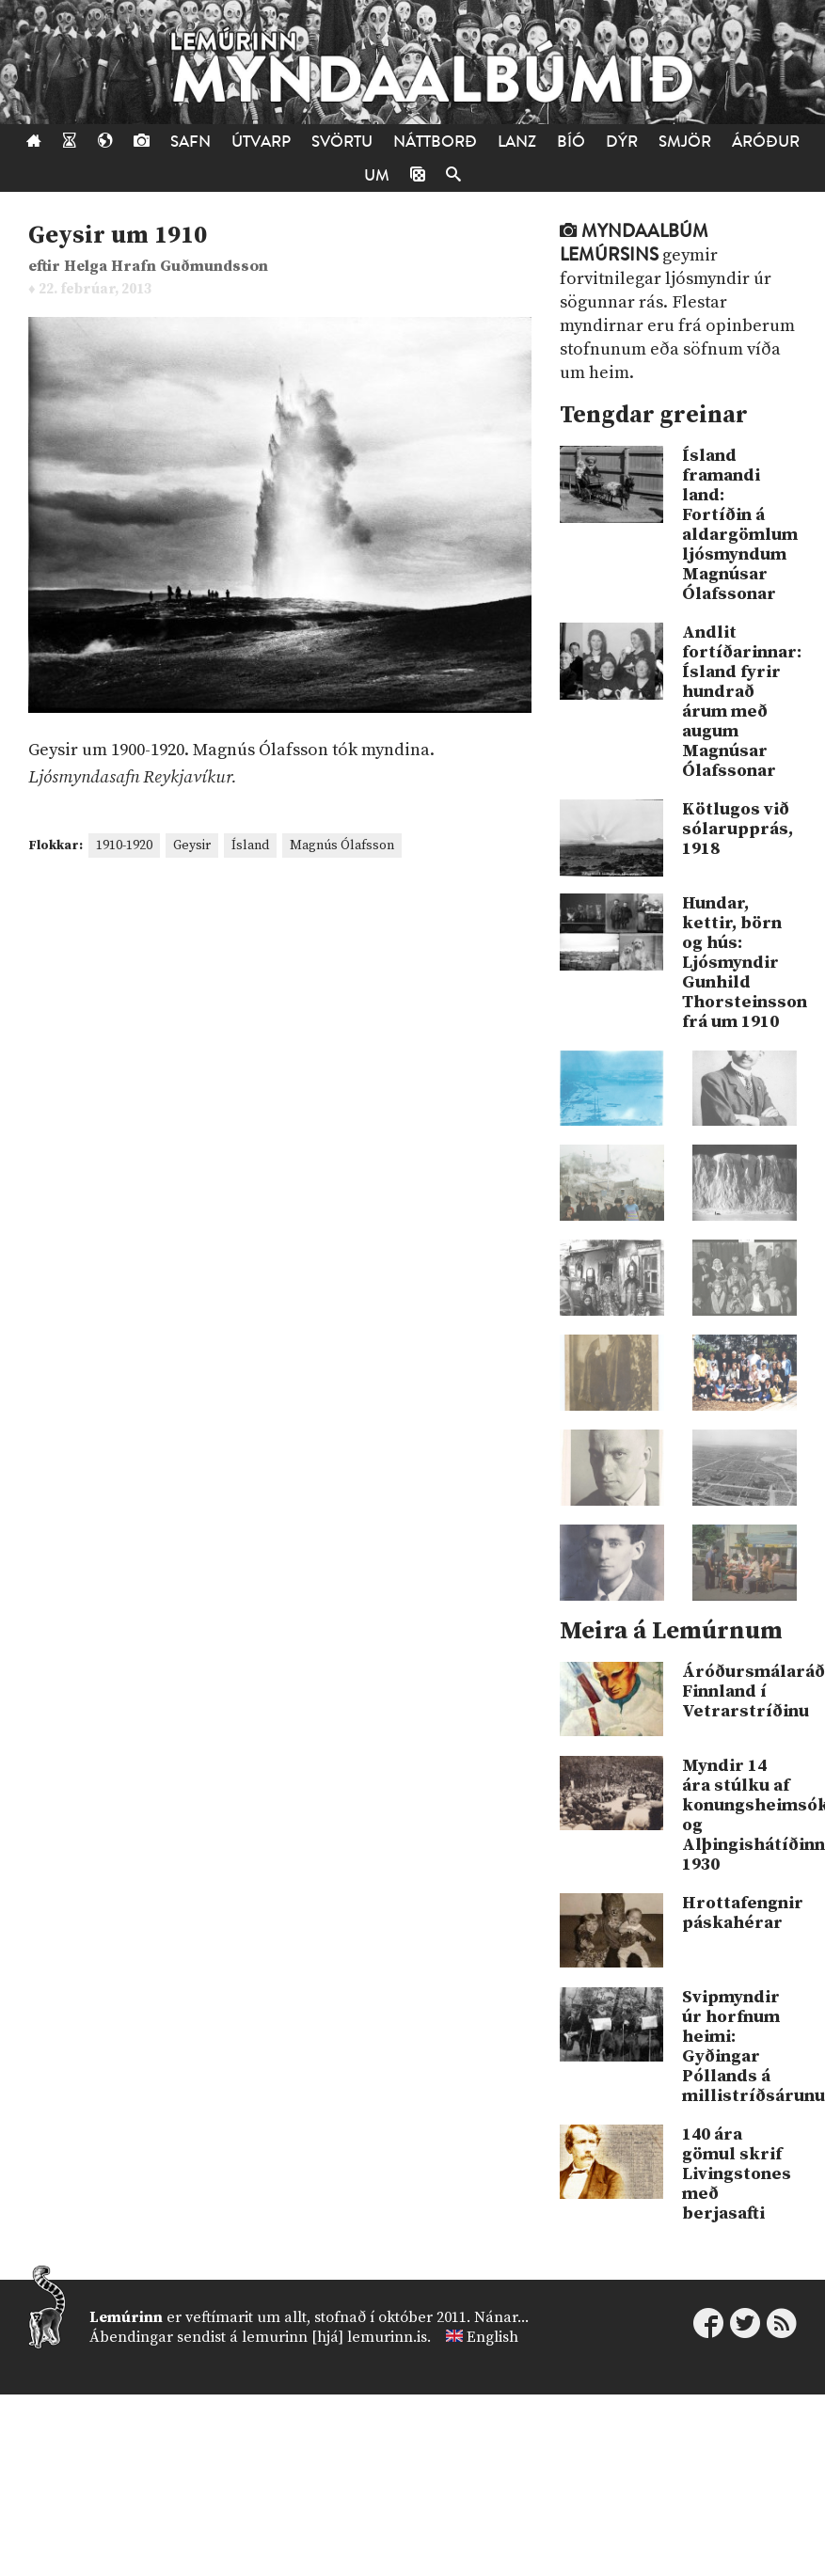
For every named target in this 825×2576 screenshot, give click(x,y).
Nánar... (501, 2317)
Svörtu (342, 141)
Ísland (250, 845)
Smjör (684, 141)
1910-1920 (124, 845)
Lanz (517, 141)
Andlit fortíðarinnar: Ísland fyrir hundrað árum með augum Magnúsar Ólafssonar (739, 702)
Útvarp (261, 141)
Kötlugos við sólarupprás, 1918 (737, 829)
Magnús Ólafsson (342, 845)
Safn (190, 141)
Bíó (571, 141)
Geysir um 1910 (117, 235)
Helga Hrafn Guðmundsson (166, 267)
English (492, 2337)
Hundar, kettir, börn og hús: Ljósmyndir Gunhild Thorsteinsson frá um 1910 (739, 962)
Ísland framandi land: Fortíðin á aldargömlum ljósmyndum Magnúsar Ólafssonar (739, 525)
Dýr (622, 141)
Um (376, 175)
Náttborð (435, 141)
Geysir (192, 845)
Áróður (766, 141)
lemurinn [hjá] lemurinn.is (334, 2337)
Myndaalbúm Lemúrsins (634, 243)
